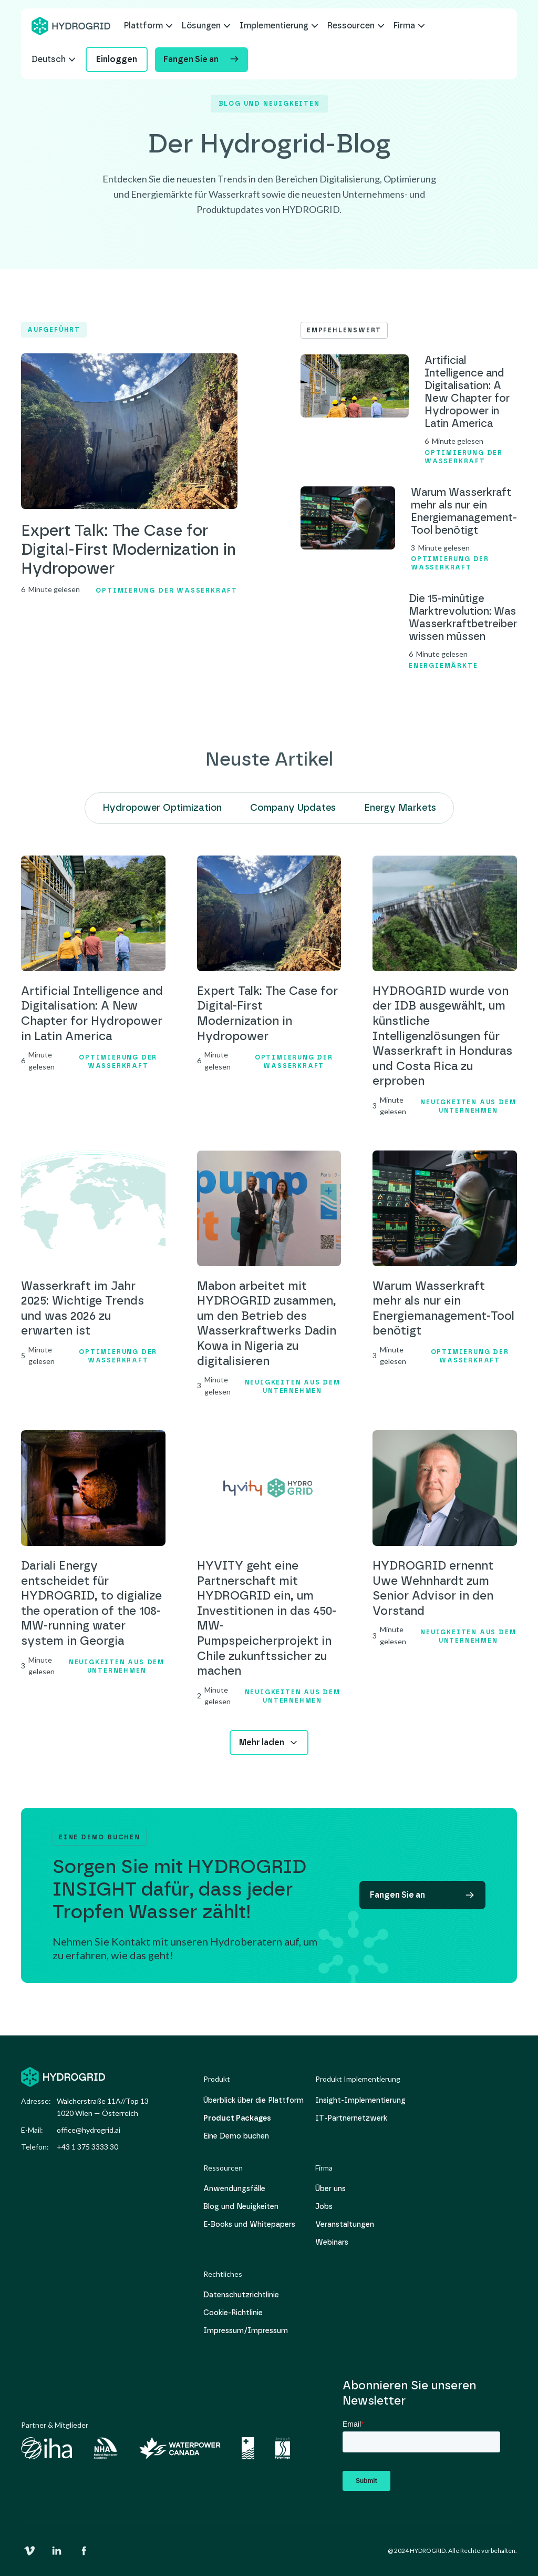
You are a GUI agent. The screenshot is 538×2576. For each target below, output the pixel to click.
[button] (148, 26)
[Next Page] (269, 1742)
